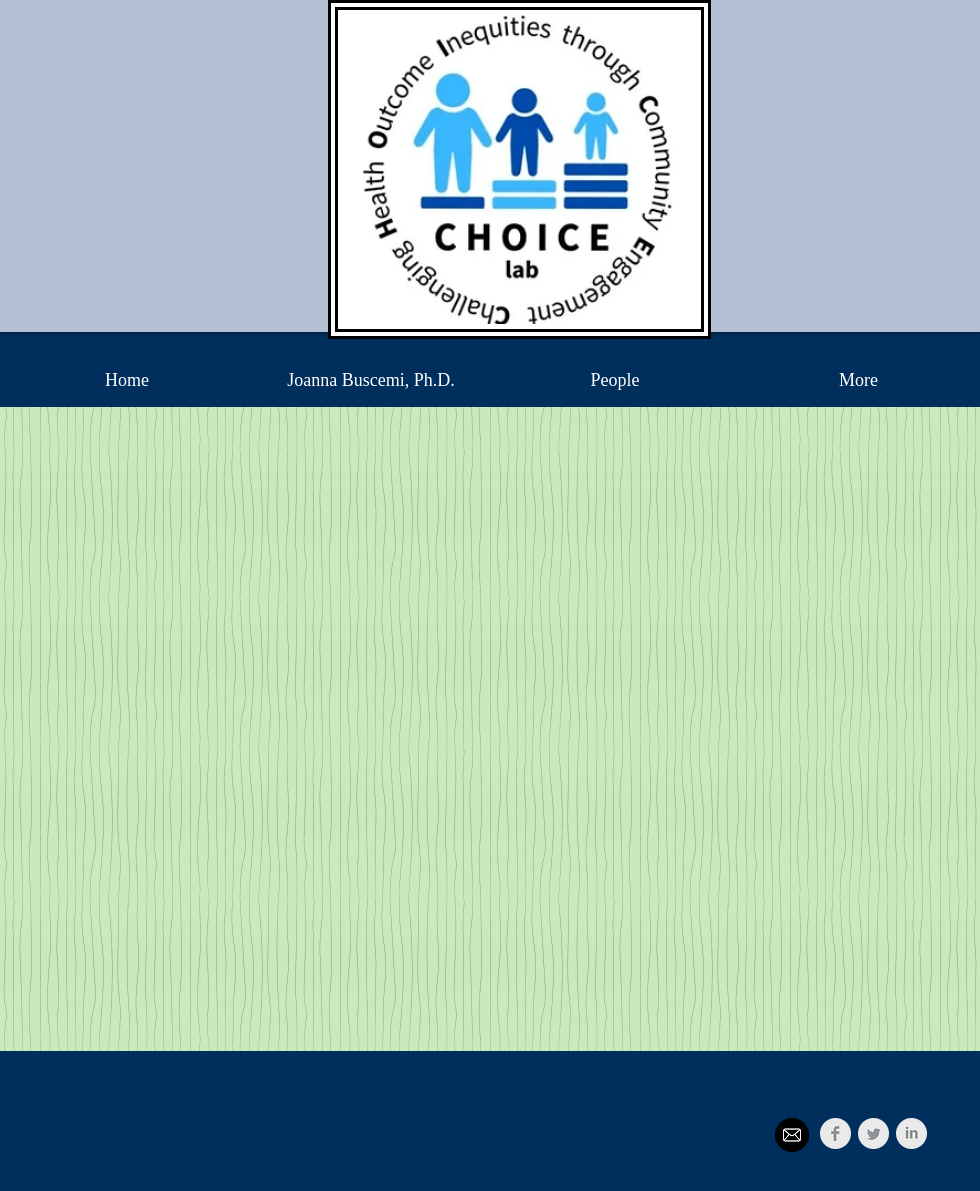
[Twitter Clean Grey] (873, 1133)
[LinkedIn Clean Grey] (911, 1133)
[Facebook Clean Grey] (835, 1133)
